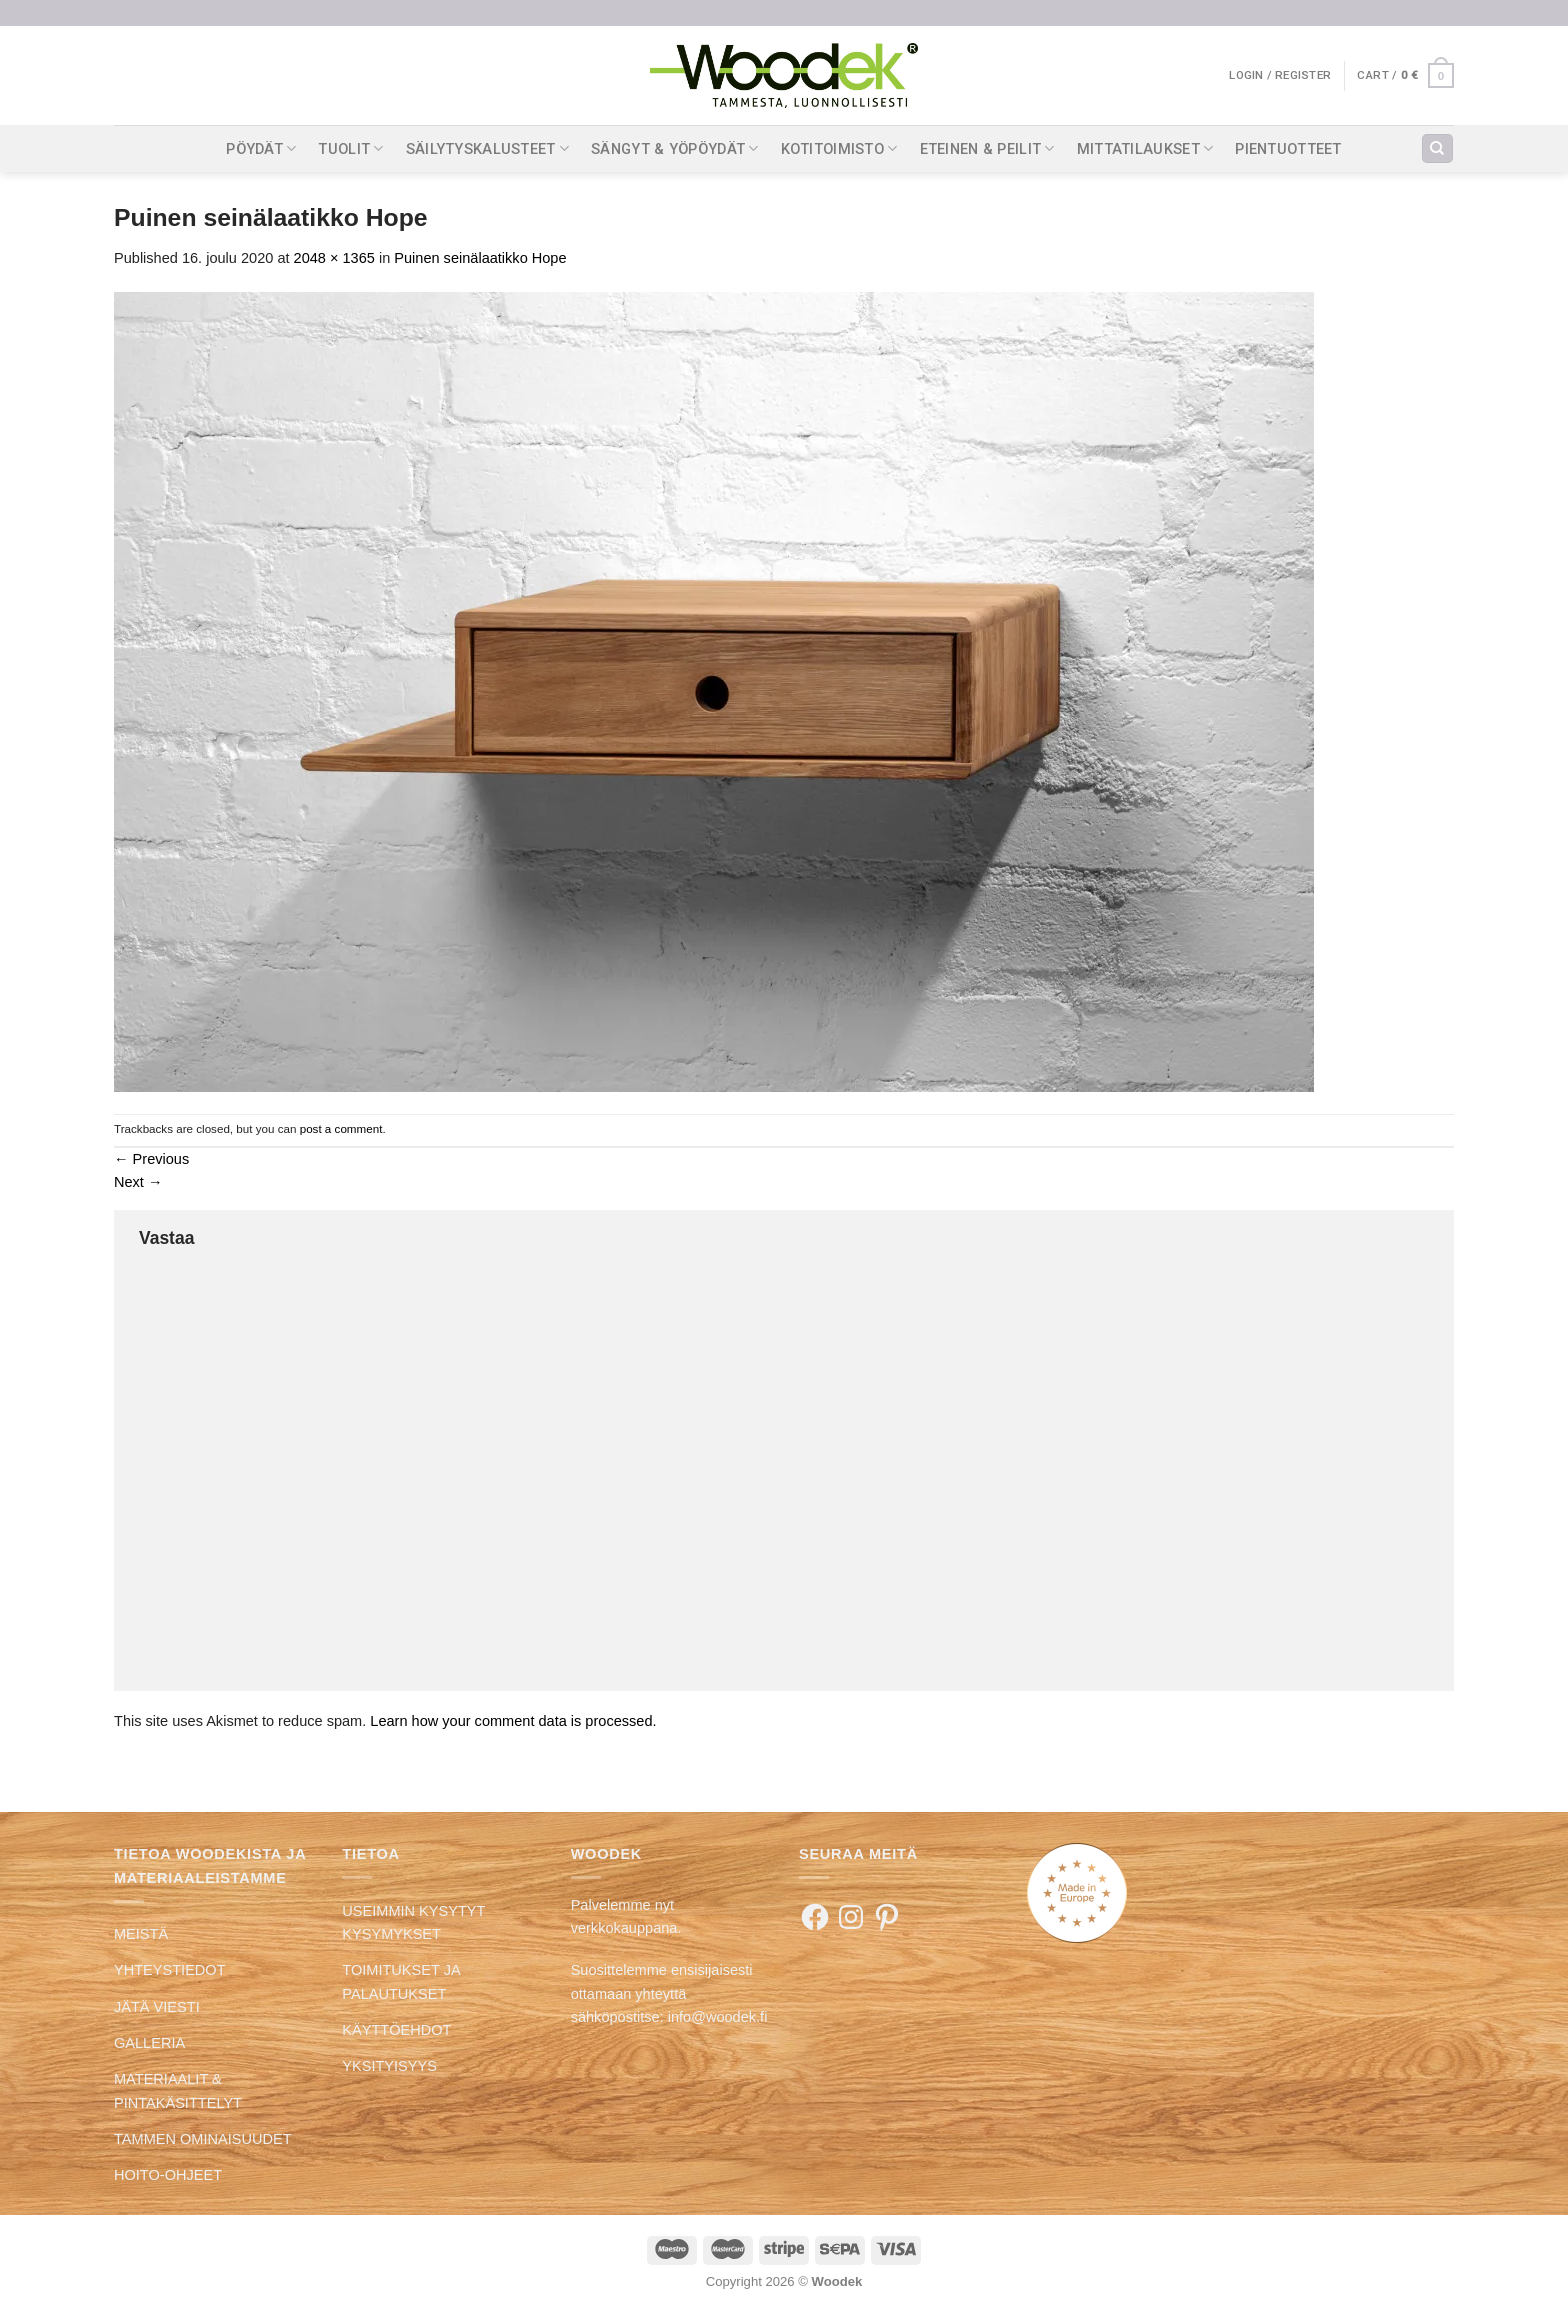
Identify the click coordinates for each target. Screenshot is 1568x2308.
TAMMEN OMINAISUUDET (203, 2139)
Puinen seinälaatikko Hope (480, 258)
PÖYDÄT (261, 148)
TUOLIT (350, 148)
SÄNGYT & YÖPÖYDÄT (674, 148)
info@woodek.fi (718, 2017)
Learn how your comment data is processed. (513, 1721)
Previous (151, 1159)
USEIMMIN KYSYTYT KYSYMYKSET (413, 1922)
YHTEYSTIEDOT (170, 1970)
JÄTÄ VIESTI (157, 2007)
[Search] (1437, 149)
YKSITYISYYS (389, 2066)
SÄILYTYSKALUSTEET (487, 148)
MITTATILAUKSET (1145, 148)
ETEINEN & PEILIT (987, 148)
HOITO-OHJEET (168, 2175)
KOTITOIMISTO (839, 148)
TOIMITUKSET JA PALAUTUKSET (400, 1981)
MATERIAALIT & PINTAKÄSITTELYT (178, 2090)
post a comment (341, 1128)
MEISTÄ (141, 1934)
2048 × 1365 (334, 258)
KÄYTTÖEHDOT (396, 2030)
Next (138, 1182)
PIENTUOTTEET (1288, 149)
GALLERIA (149, 2043)
